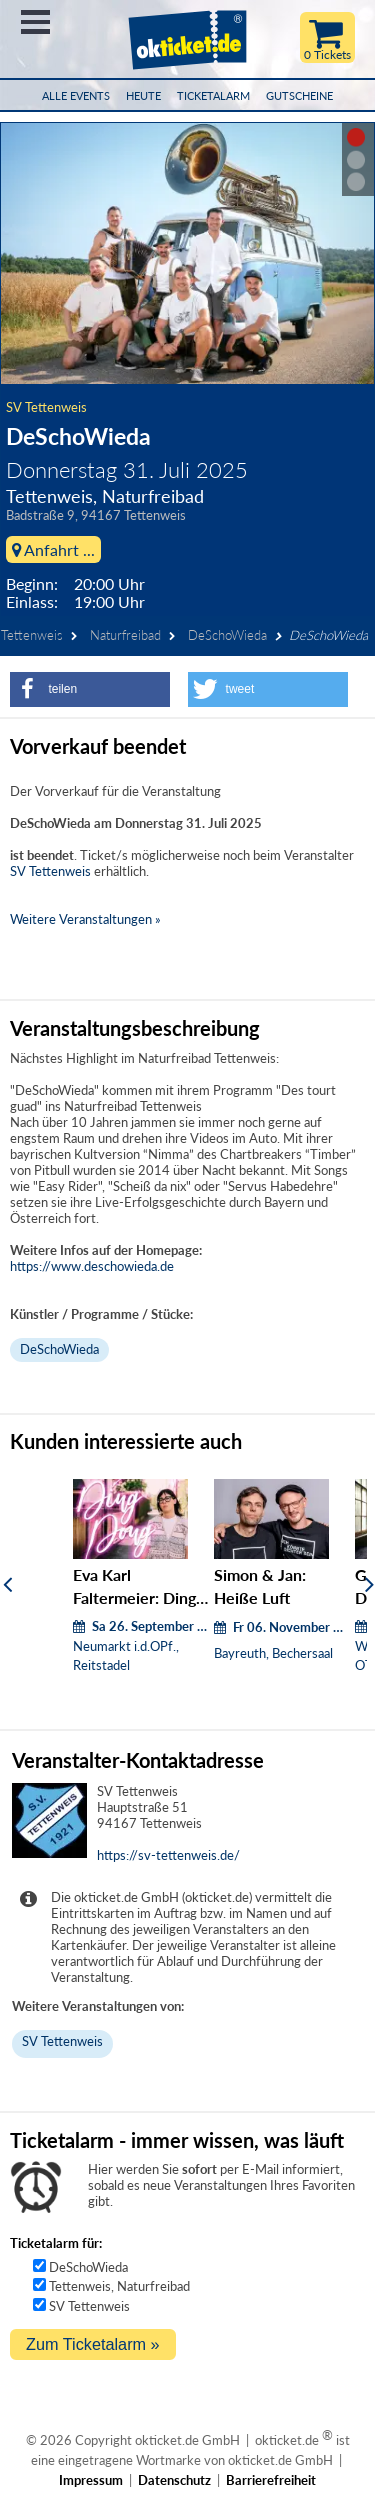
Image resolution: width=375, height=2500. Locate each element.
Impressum (91, 2480)
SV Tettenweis (46, 407)
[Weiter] (369, 1584)
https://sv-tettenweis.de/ (168, 1855)
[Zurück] (7, 1584)
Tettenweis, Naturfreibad (119, 2286)
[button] (90, 689)
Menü (35, 22)
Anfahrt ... (53, 549)
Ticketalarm (213, 95)
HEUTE (143, 95)
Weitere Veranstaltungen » (85, 919)
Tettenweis (32, 635)
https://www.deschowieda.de (92, 1266)
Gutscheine (299, 95)
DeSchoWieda (227, 635)
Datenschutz (174, 2480)
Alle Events (76, 95)
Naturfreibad (125, 635)
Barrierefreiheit (271, 2480)
